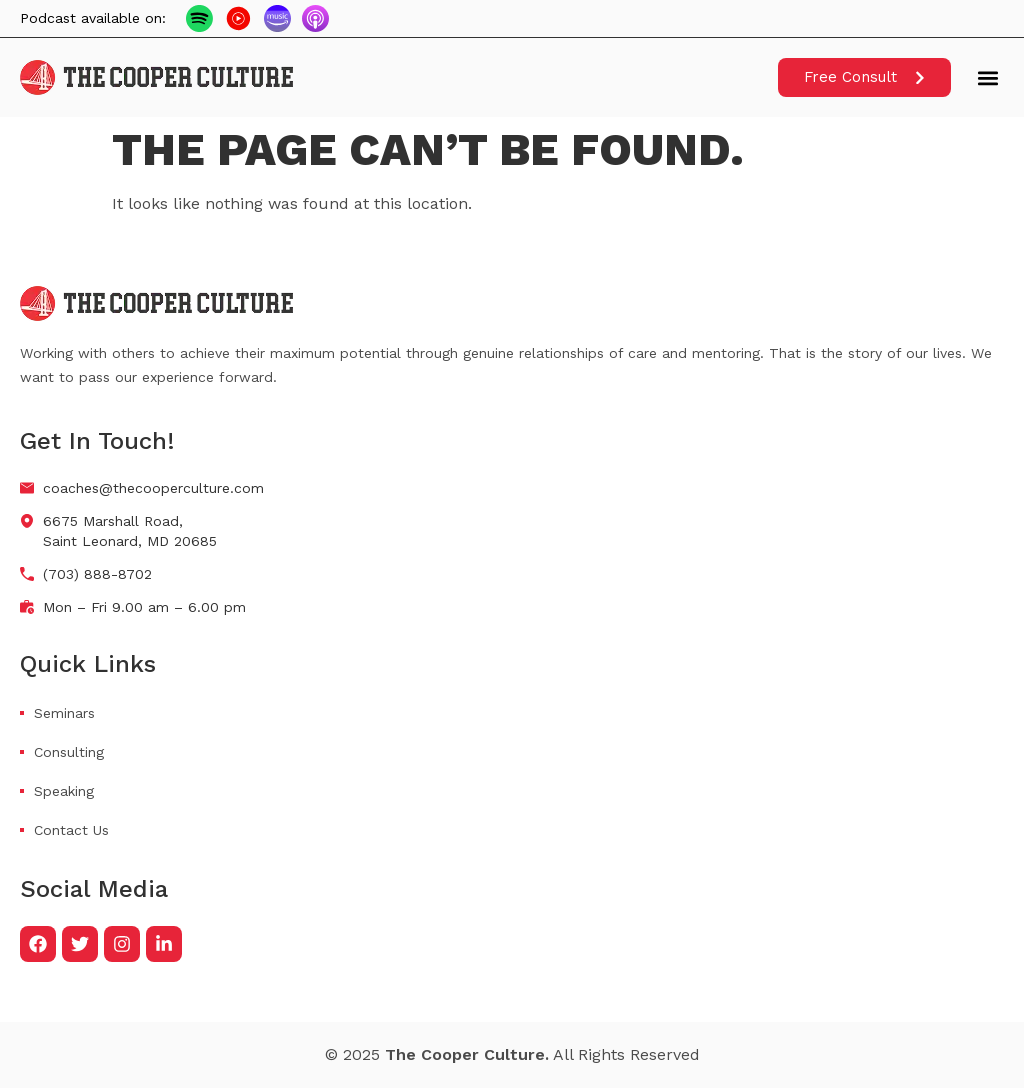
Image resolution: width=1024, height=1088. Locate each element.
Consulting (69, 752)
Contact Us (71, 830)
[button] (987, 77)
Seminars (64, 713)
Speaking (64, 791)
